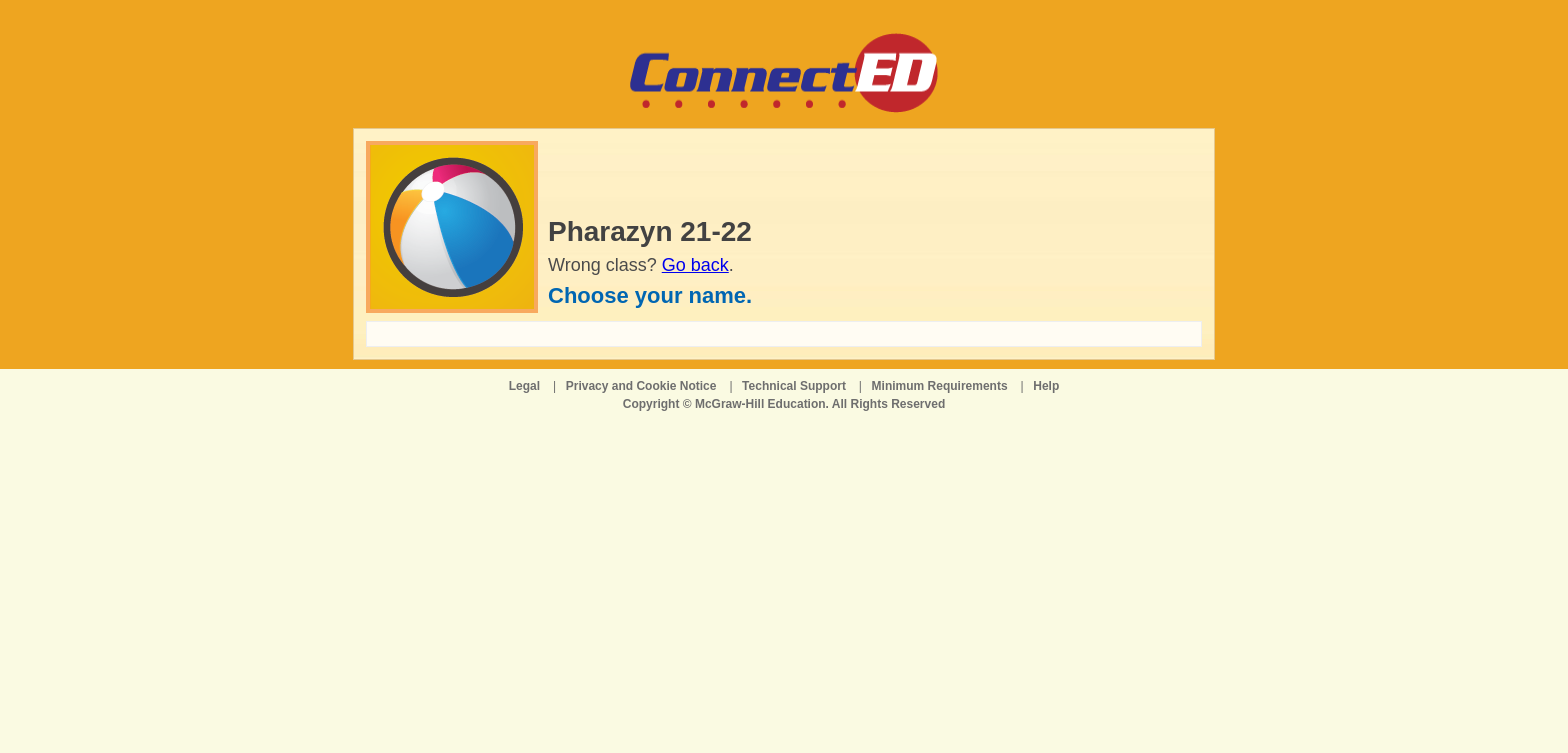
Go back (695, 265)
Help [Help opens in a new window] (1046, 386)
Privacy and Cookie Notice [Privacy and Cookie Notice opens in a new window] (641, 386)
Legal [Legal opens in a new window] (524, 386)
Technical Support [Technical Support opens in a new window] (794, 386)
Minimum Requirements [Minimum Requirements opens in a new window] (940, 386)
